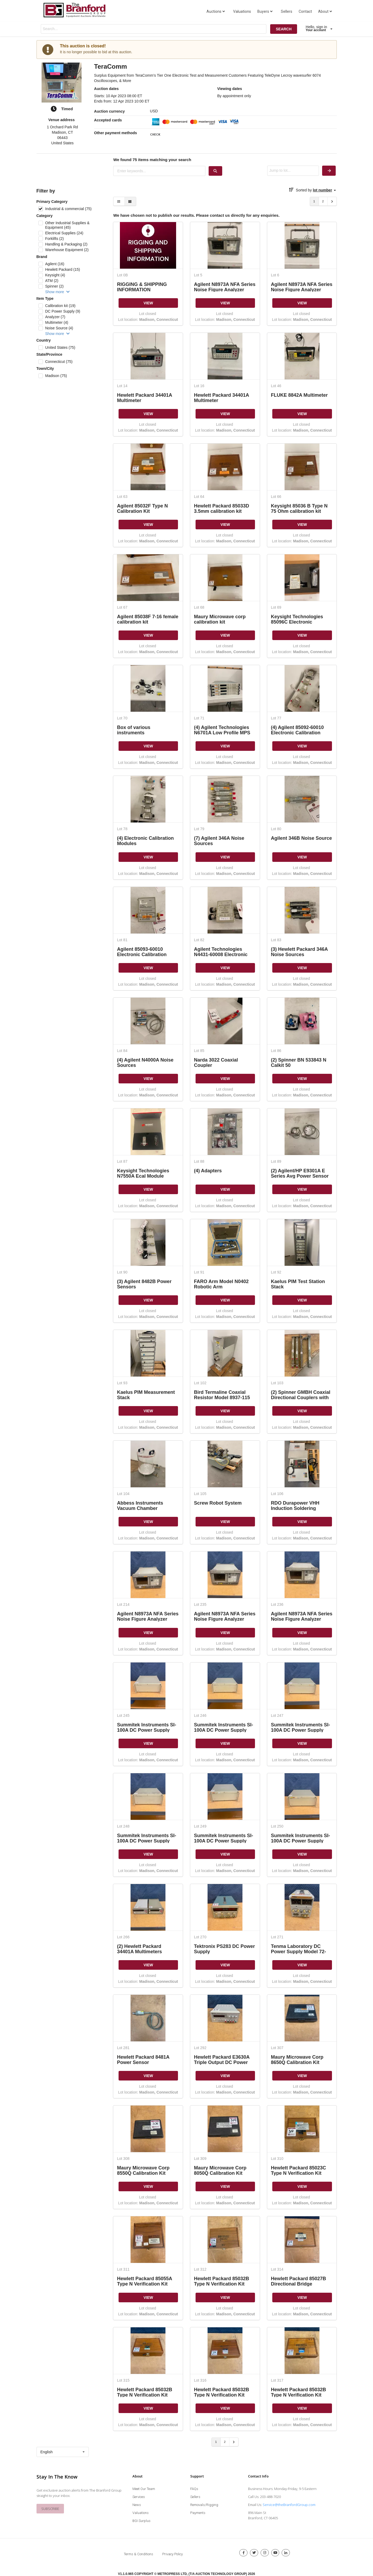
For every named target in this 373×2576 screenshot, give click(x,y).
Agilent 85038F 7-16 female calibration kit (147, 619)
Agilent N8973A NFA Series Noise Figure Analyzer (225, 287)
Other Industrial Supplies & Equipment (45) (67, 225)
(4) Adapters (208, 1170)
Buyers (265, 11)
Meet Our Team (143, 2489)
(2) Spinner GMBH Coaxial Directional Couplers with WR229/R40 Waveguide (300, 1395)
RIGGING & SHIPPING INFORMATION (142, 287)
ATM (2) (51, 281)
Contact (305, 11)
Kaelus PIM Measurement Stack (146, 1395)
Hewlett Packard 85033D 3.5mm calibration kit (221, 508)
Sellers (286, 11)
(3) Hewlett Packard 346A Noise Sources (299, 952)
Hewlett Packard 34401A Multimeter (144, 397)
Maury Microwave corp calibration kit (220, 619)
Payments (197, 2513)
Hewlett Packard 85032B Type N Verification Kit (221, 2281)
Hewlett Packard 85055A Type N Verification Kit (144, 2281)
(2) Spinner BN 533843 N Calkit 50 (298, 1062)
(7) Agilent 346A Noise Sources (219, 841)
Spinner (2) (54, 286)
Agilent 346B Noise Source (301, 838)
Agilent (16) (54, 264)
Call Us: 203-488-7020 (264, 2496)
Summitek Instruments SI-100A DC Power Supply (146, 1727)
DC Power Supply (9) (62, 311)
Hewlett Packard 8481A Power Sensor (143, 2059)
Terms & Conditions (138, 2554)
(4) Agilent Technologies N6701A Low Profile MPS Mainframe (222, 730)
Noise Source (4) (59, 328)
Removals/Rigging (204, 2505)
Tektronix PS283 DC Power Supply (224, 1949)
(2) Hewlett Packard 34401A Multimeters (139, 1949)
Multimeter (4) (56, 322)
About (325, 11)
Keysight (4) (55, 275)
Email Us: (255, 2504)
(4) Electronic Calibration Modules (145, 841)
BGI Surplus (141, 2521)
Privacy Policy (172, 2554)
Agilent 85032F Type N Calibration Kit (142, 508)
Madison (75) (56, 376)
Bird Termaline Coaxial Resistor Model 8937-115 (222, 1395)
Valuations (242, 11)
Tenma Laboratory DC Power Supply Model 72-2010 (298, 1949)
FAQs (194, 2489)
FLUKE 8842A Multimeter (299, 395)
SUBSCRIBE (50, 2508)
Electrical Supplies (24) (64, 233)
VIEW (148, 303)
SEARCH (283, 29)
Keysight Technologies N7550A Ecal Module (143, 1173)
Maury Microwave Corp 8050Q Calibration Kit (220, 2170)
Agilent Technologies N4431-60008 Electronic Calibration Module (221, 952)
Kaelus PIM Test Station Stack (298, 1284)
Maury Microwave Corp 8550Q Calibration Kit (143, 2170)
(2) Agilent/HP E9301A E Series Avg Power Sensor (300, 1173)
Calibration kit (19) (60, 306)
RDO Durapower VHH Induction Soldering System (295, 1505)
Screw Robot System (218, 1503)
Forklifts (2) (54, 238)
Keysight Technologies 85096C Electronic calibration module (297, 619)
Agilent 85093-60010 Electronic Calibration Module (142, 952)
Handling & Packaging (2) (66, 244)
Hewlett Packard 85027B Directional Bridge (298, 2281)
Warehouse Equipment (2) (66, 250)
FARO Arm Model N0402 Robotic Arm (221, 1284)
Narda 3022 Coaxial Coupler (216, 1062)
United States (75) (60, 347)
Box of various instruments (133, 730)
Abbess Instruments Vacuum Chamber (140, 1505)
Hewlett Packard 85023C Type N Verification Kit (298, 2170)
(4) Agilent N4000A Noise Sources (145, 1062)
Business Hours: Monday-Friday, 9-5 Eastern (282, 2488)
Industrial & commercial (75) (68, 209)
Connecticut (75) (58, 361)
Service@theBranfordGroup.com (288, 2504)
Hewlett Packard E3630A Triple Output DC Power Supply (221, 2059)
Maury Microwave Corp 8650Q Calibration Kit (297, 2059)
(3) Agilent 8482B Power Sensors (144, 1284)
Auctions (216, 11)
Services (138, 2497)
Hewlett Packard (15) (62, 269)
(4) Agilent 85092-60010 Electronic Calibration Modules (297, 730)
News (136, 2505)
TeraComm (110, 66)
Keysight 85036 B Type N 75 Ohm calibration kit (299, 508)
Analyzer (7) (55, 317)
